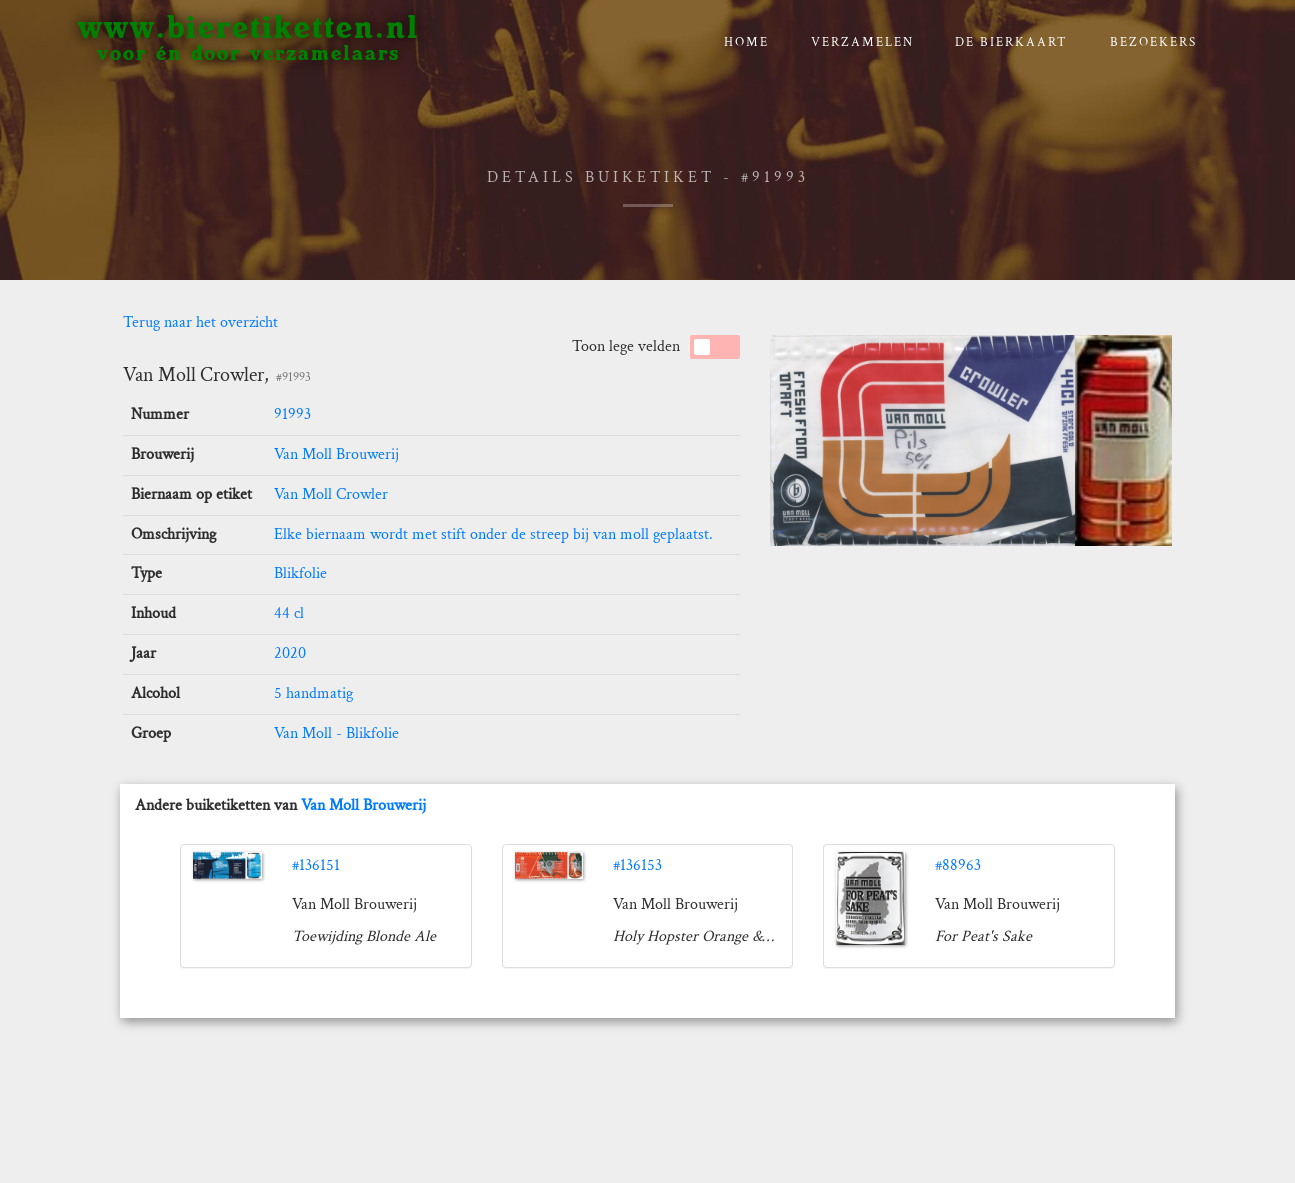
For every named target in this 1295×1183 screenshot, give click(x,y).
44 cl (289, 613)
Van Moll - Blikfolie (336, 733)
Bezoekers (1153, 42)
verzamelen (862, 42)
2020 (290, 653)
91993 (292, 414)
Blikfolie (300, 573)
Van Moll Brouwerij (336, 454)
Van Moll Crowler (331, 494)
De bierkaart (1011, 42)
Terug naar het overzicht (200, 322)
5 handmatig (313, 693)
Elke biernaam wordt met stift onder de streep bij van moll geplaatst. (493, 534)
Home (746, 42)
